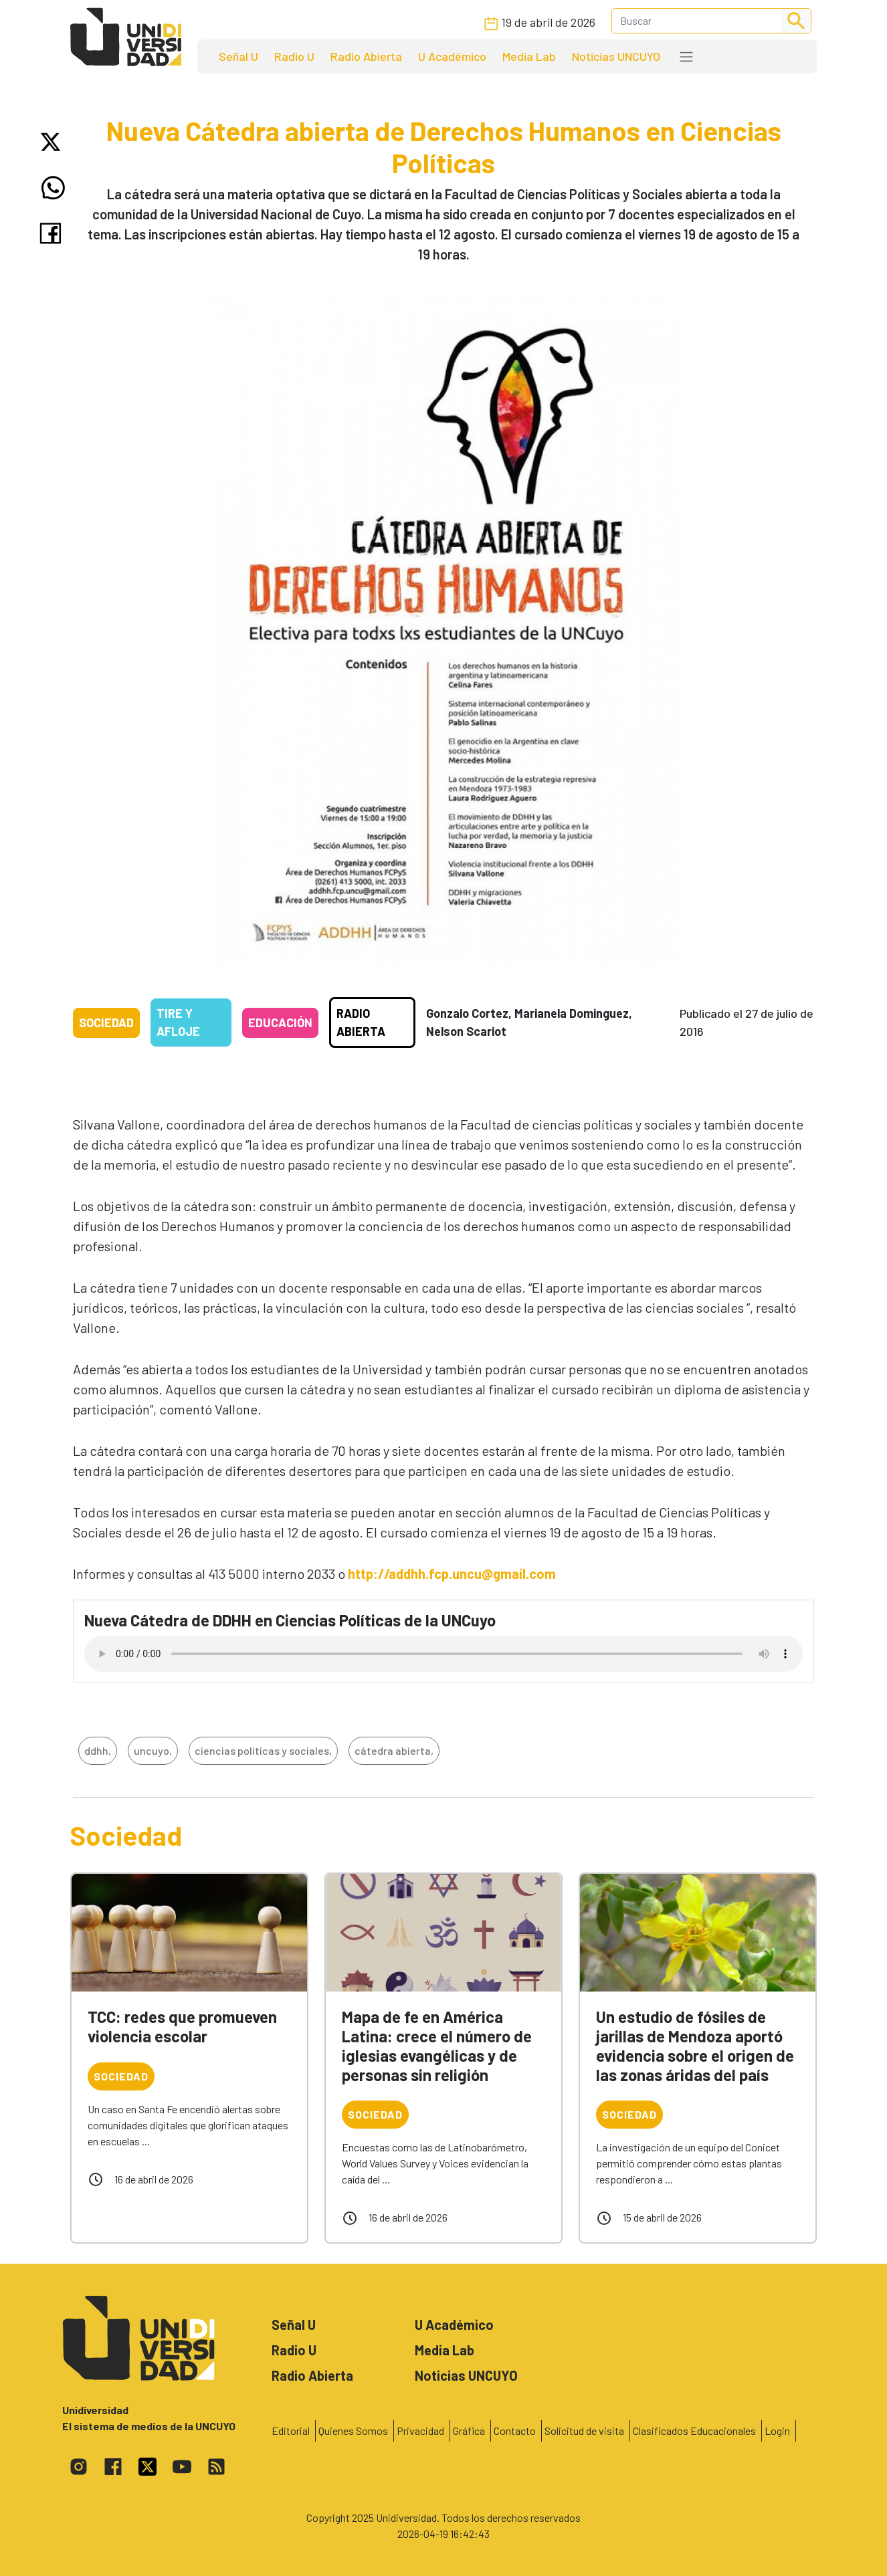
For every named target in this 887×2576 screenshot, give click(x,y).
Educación (280, 1022)
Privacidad (420, 2430)
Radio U (294, 56)
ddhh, (97, 1750)
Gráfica (469, 2430)
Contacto (515, 2430)
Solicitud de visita (584, 2430)
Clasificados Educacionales (694, 2430)
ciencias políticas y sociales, (263, 1750)
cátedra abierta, (394, 1750)
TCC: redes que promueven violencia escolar (182, 2026)
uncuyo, (153, 1750)
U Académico (452, 56)
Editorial (291, 2430)
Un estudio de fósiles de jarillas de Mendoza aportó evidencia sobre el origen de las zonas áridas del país (695, 2045)
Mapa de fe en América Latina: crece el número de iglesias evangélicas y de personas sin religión (437, 2045)
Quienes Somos (353, 2430)
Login (777, 2430)
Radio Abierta (366, 56)
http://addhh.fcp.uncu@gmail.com (452, 1574)
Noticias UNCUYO (616, 56)
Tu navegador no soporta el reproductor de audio (443, 1654)
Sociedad (106, 1022)
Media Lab (529, 56)
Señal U (238, 56)
